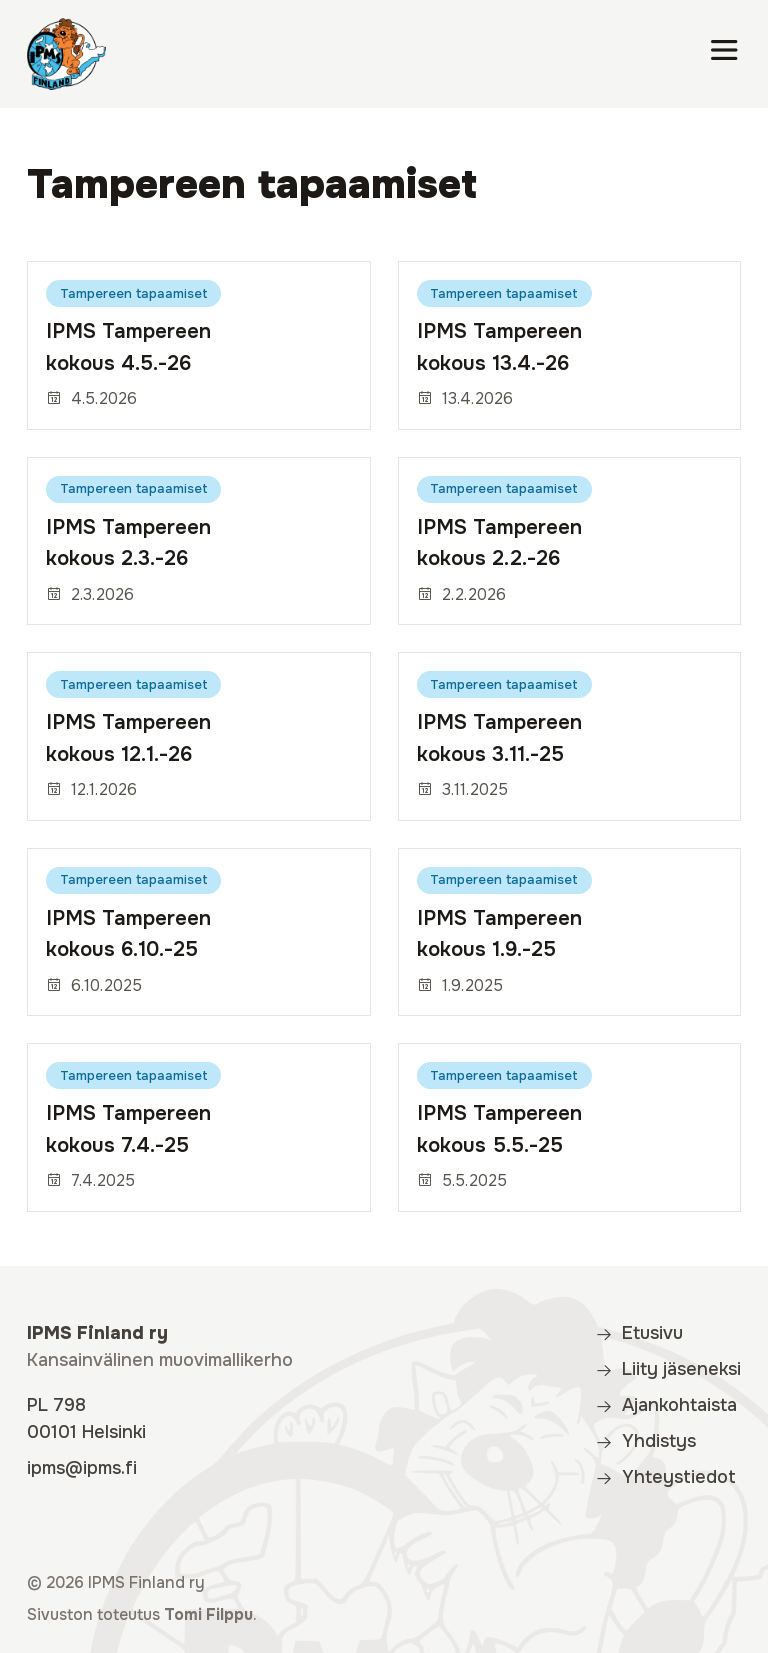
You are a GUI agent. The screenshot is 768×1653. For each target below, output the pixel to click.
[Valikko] (724, 54)
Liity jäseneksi (668, 1369)
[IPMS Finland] (66, 54)
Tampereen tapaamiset (134, 293)
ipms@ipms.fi (82, 1468)
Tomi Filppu (208, 1615)
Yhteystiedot (665, 1477)
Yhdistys (645, 1441)
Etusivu (639, 1333)
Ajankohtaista (666, 1405)
